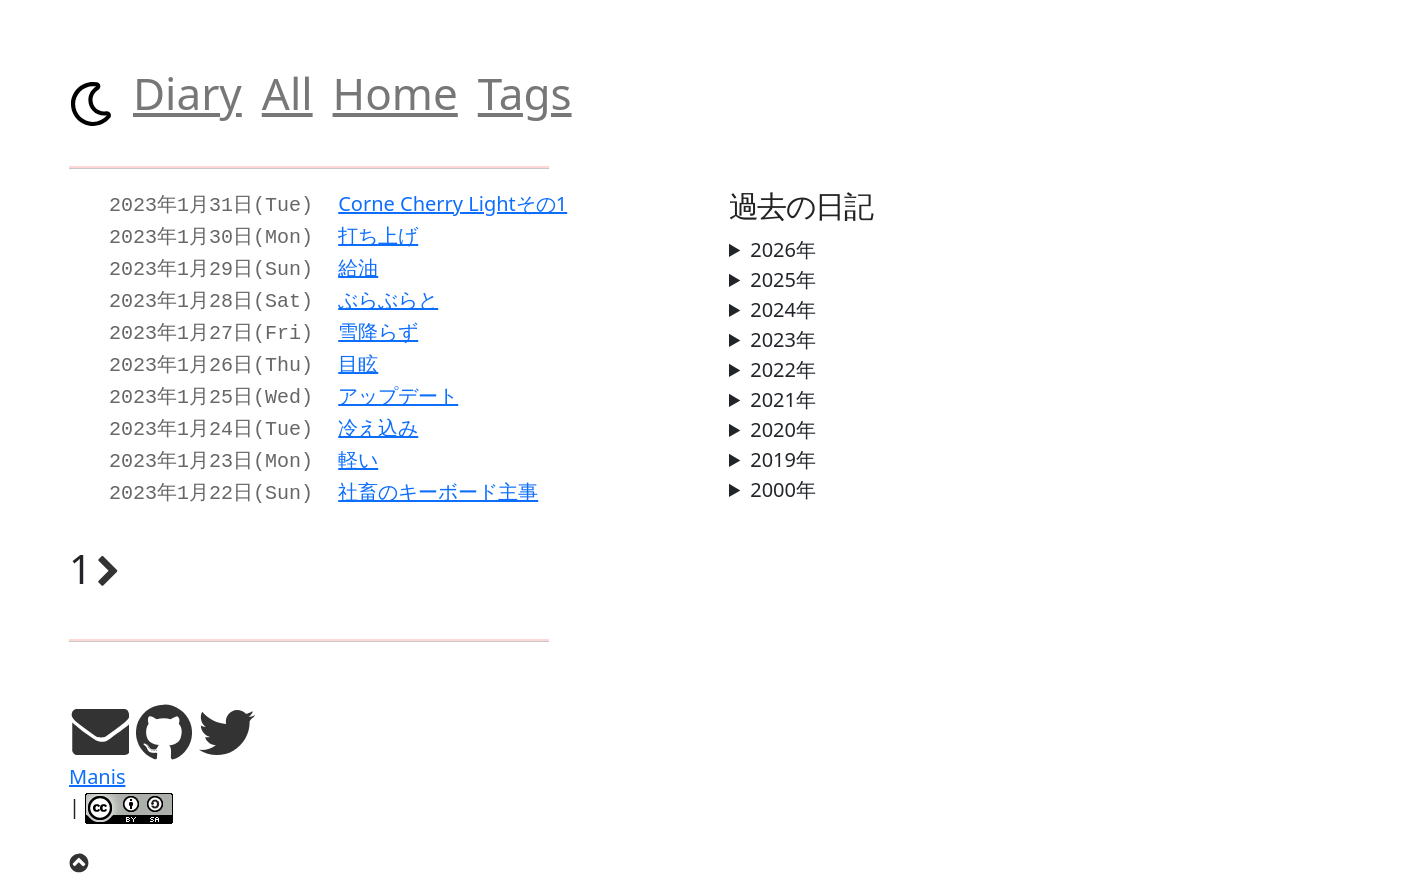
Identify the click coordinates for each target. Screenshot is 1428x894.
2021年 (783, 399)
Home (395, 93)
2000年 (783, 489)
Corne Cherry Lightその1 (452, 203)
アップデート (398, 383)
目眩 (358, 353)
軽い (358, 443)
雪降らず (378, 323)
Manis (97, 756)
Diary (187, 93)
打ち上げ (378, 233)
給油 (358, 263)
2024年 (783, 309)
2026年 (783, 249)
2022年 (783, 369)
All (287, 93)
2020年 (783, 429)
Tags (525, 93)
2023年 (783, 339)
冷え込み (378, 413)
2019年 (783, 459)
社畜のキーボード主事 (438, 473)
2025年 (783, 279)
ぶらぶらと (388, 293)
